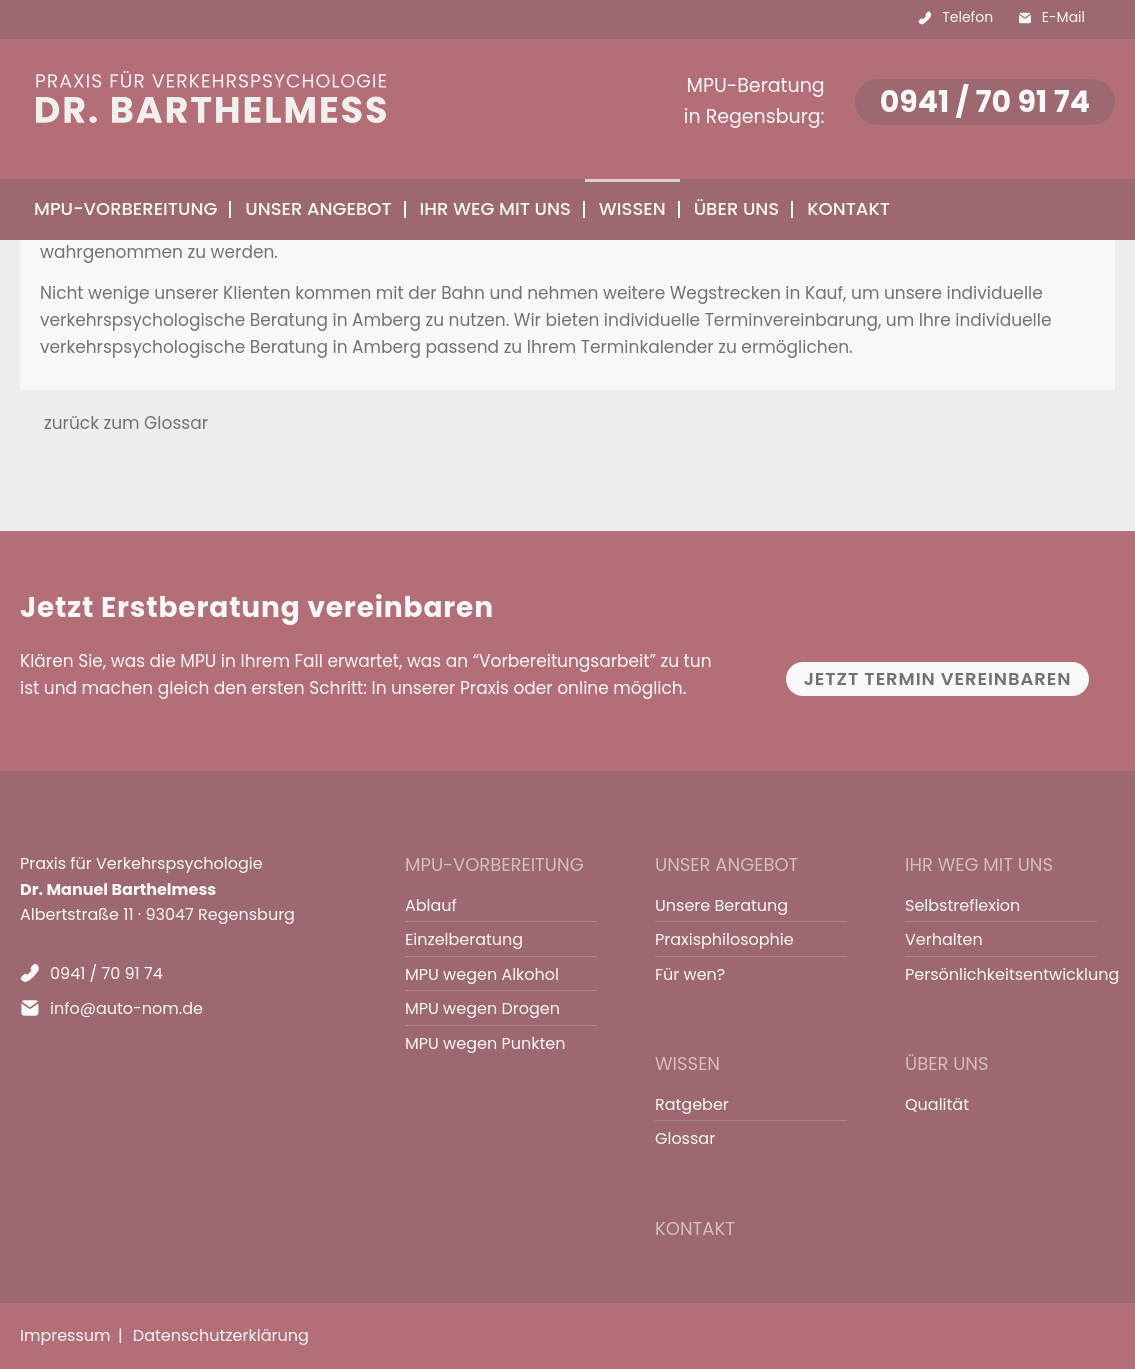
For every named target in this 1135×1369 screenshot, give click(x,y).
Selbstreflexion (962, 905)
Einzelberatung (464, 939)
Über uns (947, 1063)
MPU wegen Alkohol (482, 974)
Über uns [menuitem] (737, 208)
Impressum (65, 1335)
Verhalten (944, 939)
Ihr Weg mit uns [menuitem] (495, 208)
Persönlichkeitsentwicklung (992, 974)
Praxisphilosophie (724, 939)
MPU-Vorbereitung (494, 864)
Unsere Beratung (721, 905)
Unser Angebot (726, 864)
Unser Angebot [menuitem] (318, 208)
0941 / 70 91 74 (985, 102)
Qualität (937, 1104)
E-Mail (1063, 17)
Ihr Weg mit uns (979, 864)
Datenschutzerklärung (221, 1335)
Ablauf (431, 905)
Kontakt (848, 208)
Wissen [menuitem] (632, 208)
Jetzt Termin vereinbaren (938, 678)
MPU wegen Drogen (482, 1008)
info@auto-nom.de (126, 1008)
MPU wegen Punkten (485, 1043)
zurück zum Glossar (126, 423)
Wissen (687, 1063)
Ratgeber (692, 1104)
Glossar (685, 1138)
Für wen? (690, 974)
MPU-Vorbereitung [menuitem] (125, 208)
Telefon (967, 17)
